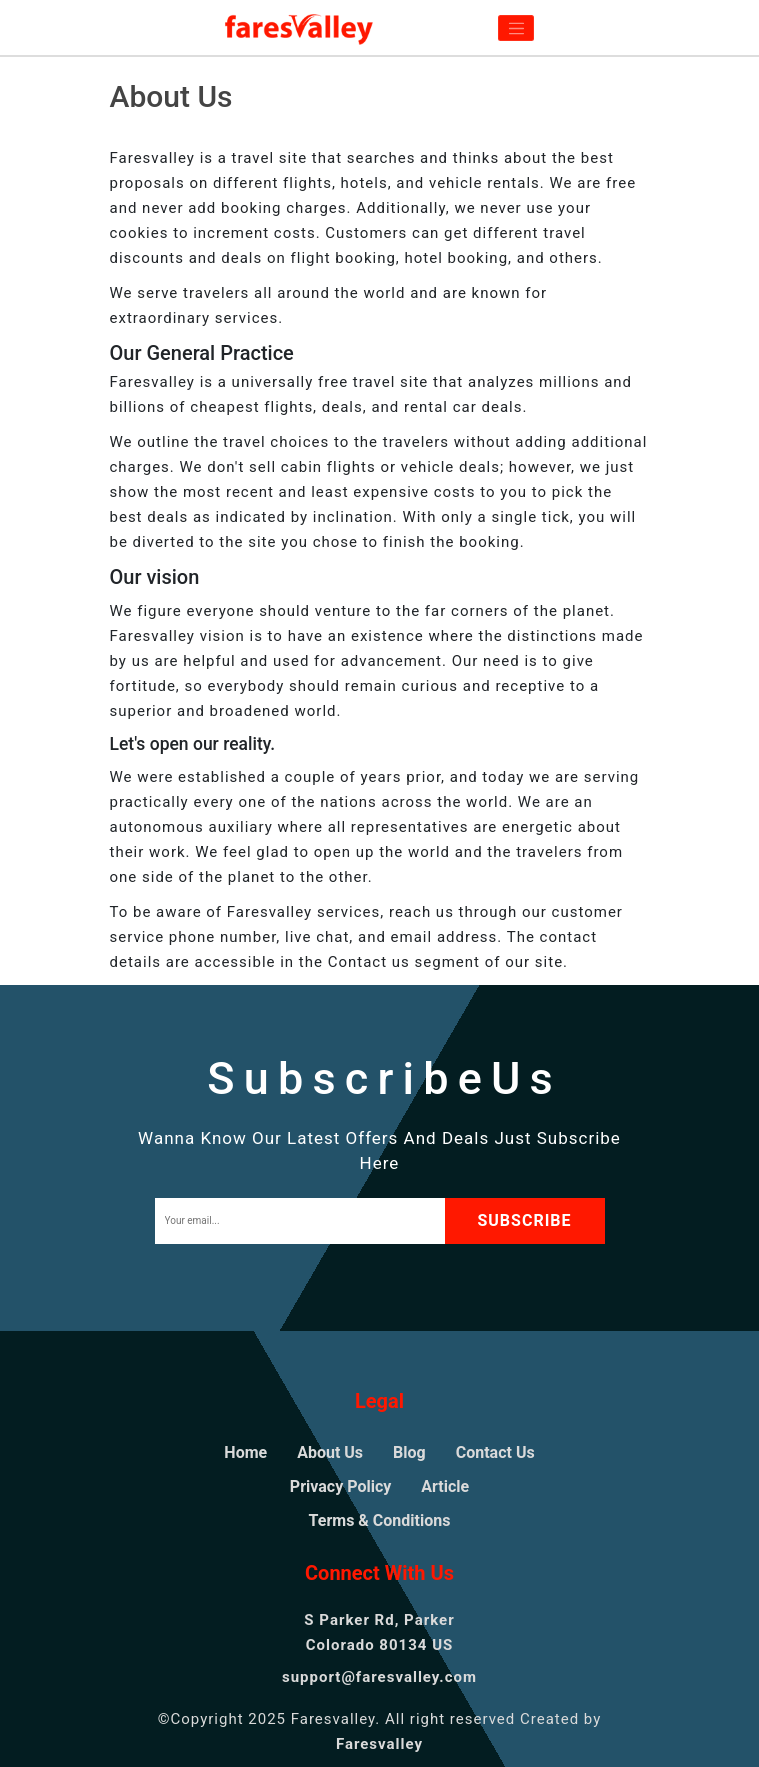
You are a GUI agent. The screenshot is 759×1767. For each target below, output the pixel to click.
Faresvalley (379, 1744)
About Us (330, 1452)
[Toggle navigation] (516, 28)
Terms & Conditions (380, 1520)
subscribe (524, 1220)
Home (245, 1452)
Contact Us (495, 1452)
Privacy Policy (340, 1486)
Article (445, 1486)
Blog (409, 1452)
